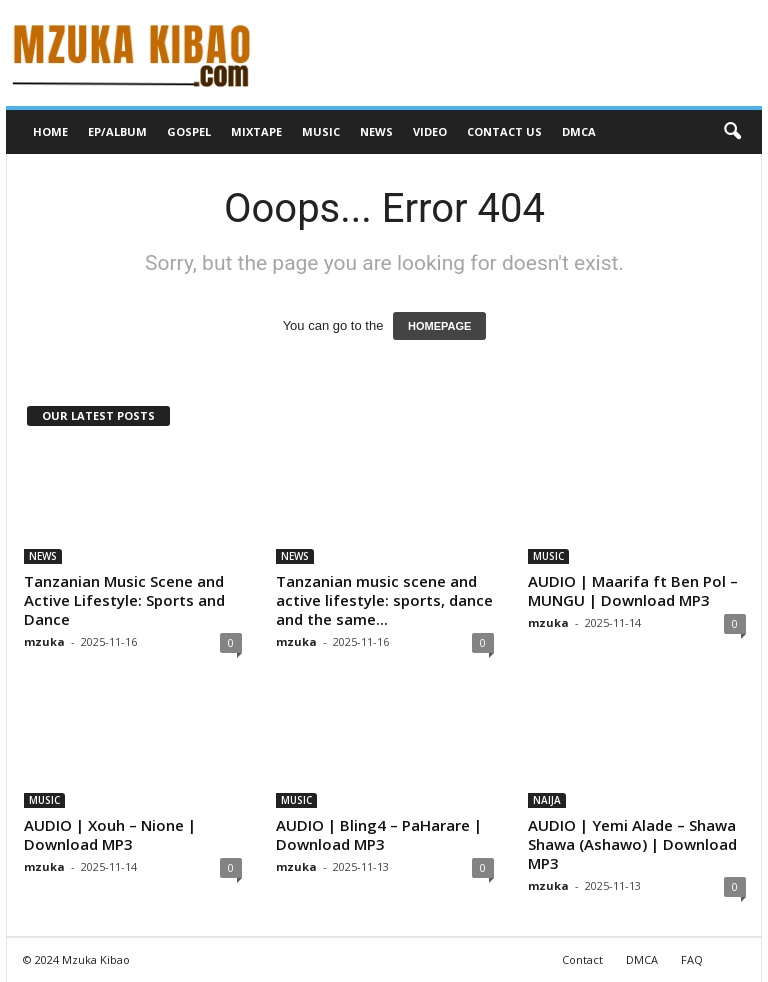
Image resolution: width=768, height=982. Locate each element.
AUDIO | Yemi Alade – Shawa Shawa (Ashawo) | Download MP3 (632, 844)
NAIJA (547, 800)
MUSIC (321, 131)
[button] (732, 132)
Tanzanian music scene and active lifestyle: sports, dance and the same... (384, 600)
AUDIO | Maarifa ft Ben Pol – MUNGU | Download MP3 (633, 590)
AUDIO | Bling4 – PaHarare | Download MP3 (379, 834)
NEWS (376, 131)
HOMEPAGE (439, 326)
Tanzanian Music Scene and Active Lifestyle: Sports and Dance (124, 600)
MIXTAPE (256, 131)
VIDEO (430, 131)
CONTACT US (504, 131)
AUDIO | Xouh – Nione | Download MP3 (110, 834)
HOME (50, 131)
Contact (582, 959)
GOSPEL (189, 131)
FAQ (692, 959)
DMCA (579, 131)
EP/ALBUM (117, 131)
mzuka (44, 641)
